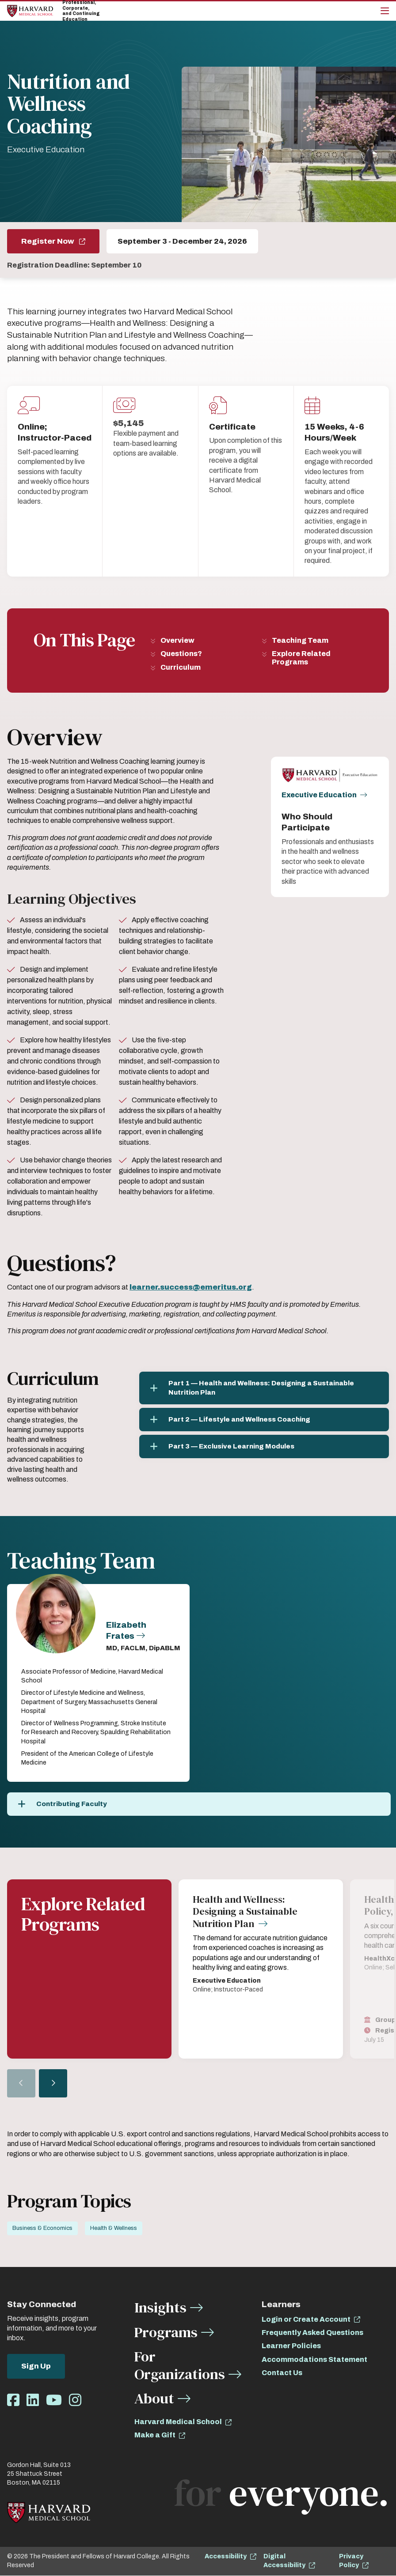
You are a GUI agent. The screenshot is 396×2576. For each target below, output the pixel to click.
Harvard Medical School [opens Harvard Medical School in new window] (178, 2422)
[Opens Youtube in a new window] (54, 2401)
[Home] (30, 11)
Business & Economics (42, 2228)
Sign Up (36, 2366)
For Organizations (179, 2365)
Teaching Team (300, 640)
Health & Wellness (113, 2228)
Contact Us (282, 2373)
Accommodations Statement (314, 2360)
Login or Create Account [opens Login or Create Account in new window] (306, 2319)
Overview (177, 640)
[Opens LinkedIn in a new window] (33, 2401)
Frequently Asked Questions (312, 2333)
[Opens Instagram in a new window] (75, 2401)
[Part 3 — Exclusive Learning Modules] (264, 1446)
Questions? (181, 653)
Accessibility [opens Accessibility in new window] (226, 2556)
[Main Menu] (385, 11)
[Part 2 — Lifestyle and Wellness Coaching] (264, 1419)
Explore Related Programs (301, 657)
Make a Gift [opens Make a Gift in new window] (154, 2435)
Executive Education (319, 795)
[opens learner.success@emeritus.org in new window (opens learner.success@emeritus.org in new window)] (190, 1287)
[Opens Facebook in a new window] (13, 2401)
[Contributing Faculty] (199, 1804)
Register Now (48, 241)
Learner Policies (291, 2346)
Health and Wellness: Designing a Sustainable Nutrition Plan (245, 1912)
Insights (160, 2308)
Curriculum (180, 667)
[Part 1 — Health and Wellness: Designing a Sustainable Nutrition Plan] (264, 1388)
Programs (166, 2332)
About (154, 2399)
